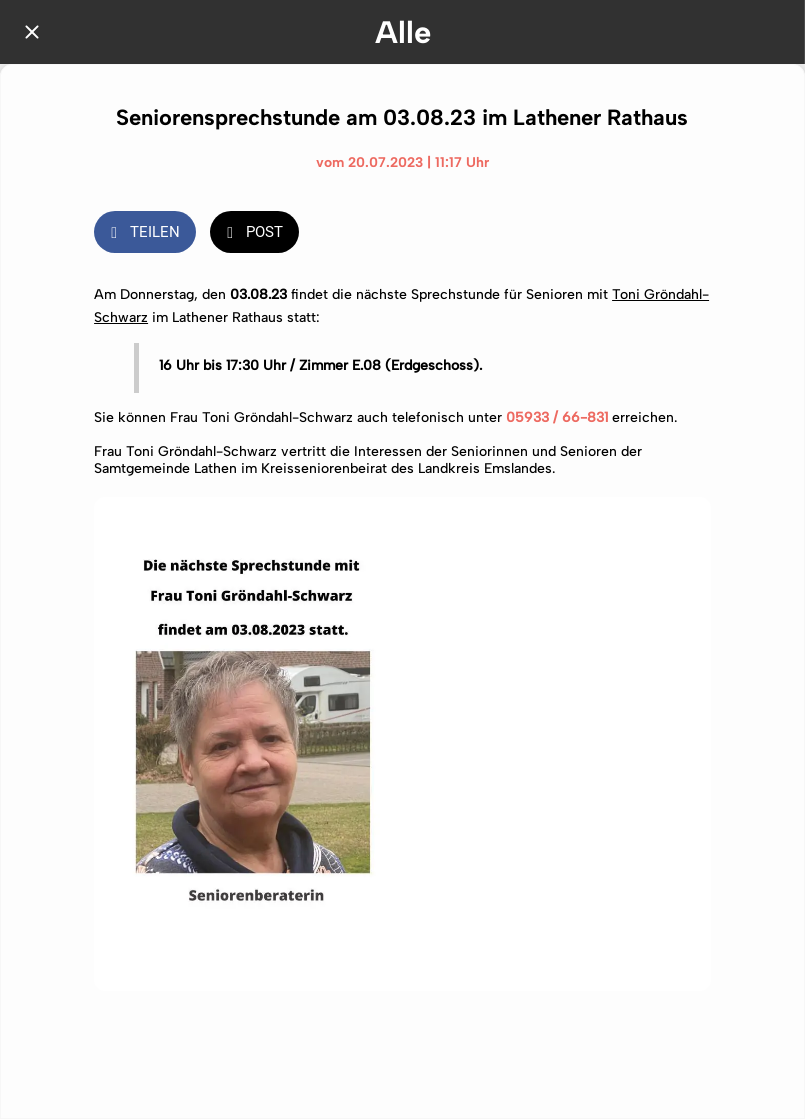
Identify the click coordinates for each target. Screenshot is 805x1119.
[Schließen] (32, 32)
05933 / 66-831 (557, 417)
